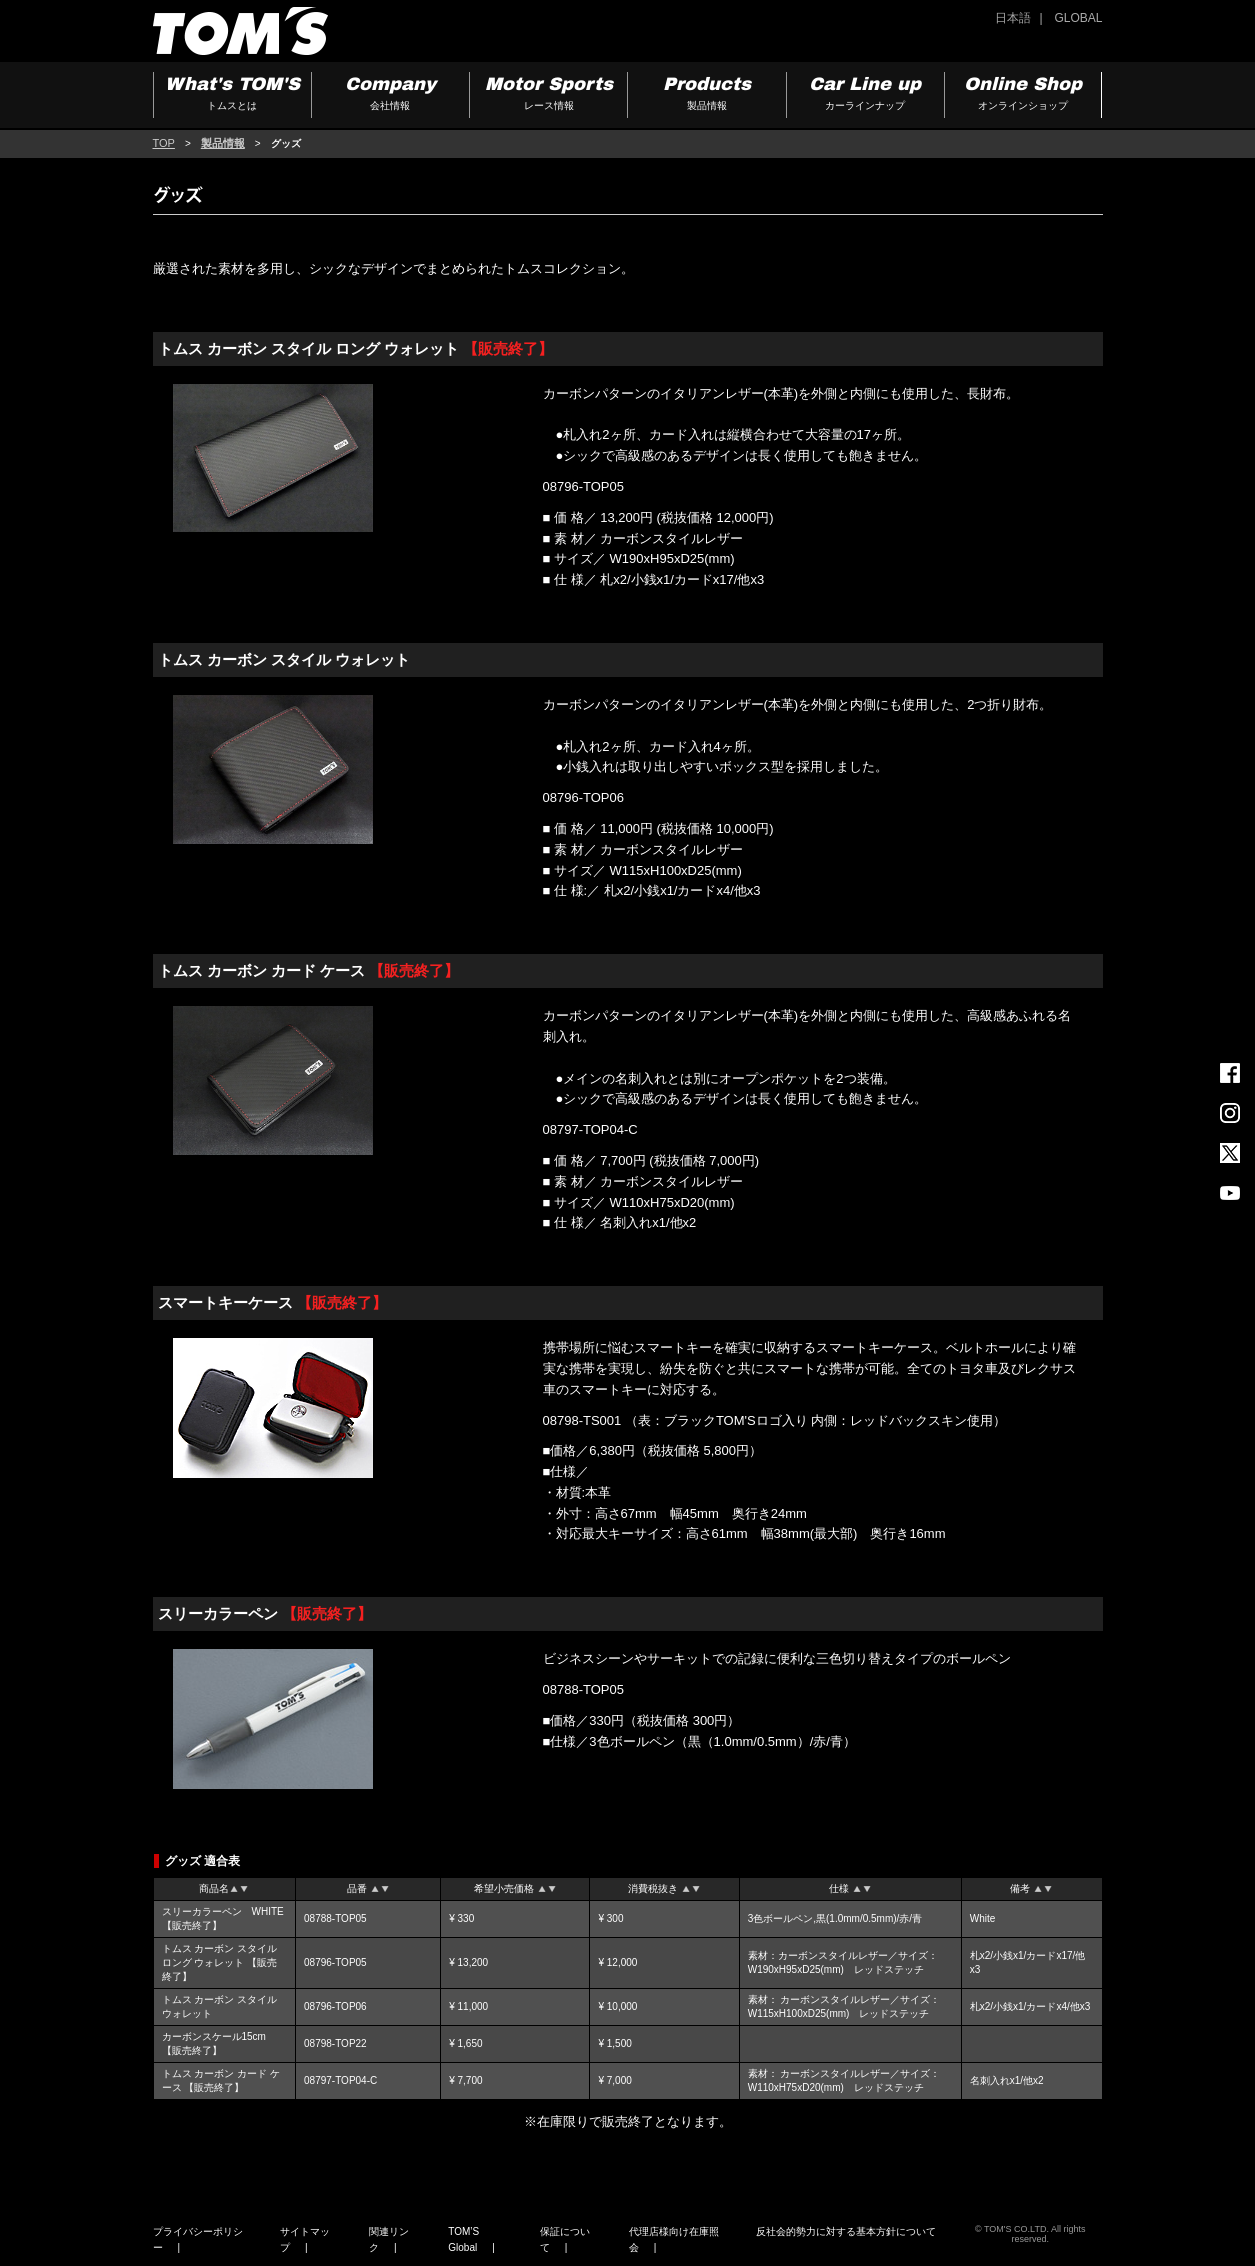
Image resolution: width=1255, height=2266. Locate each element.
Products (706, 95)
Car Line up (865, 95)
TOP (164, 143)
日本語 (1013, 18)
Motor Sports (548, 95)
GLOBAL (1078, 18)
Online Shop (1023, 95)
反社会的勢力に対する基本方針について (846, 2231)
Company (390, 95)
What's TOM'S (232, 95)
